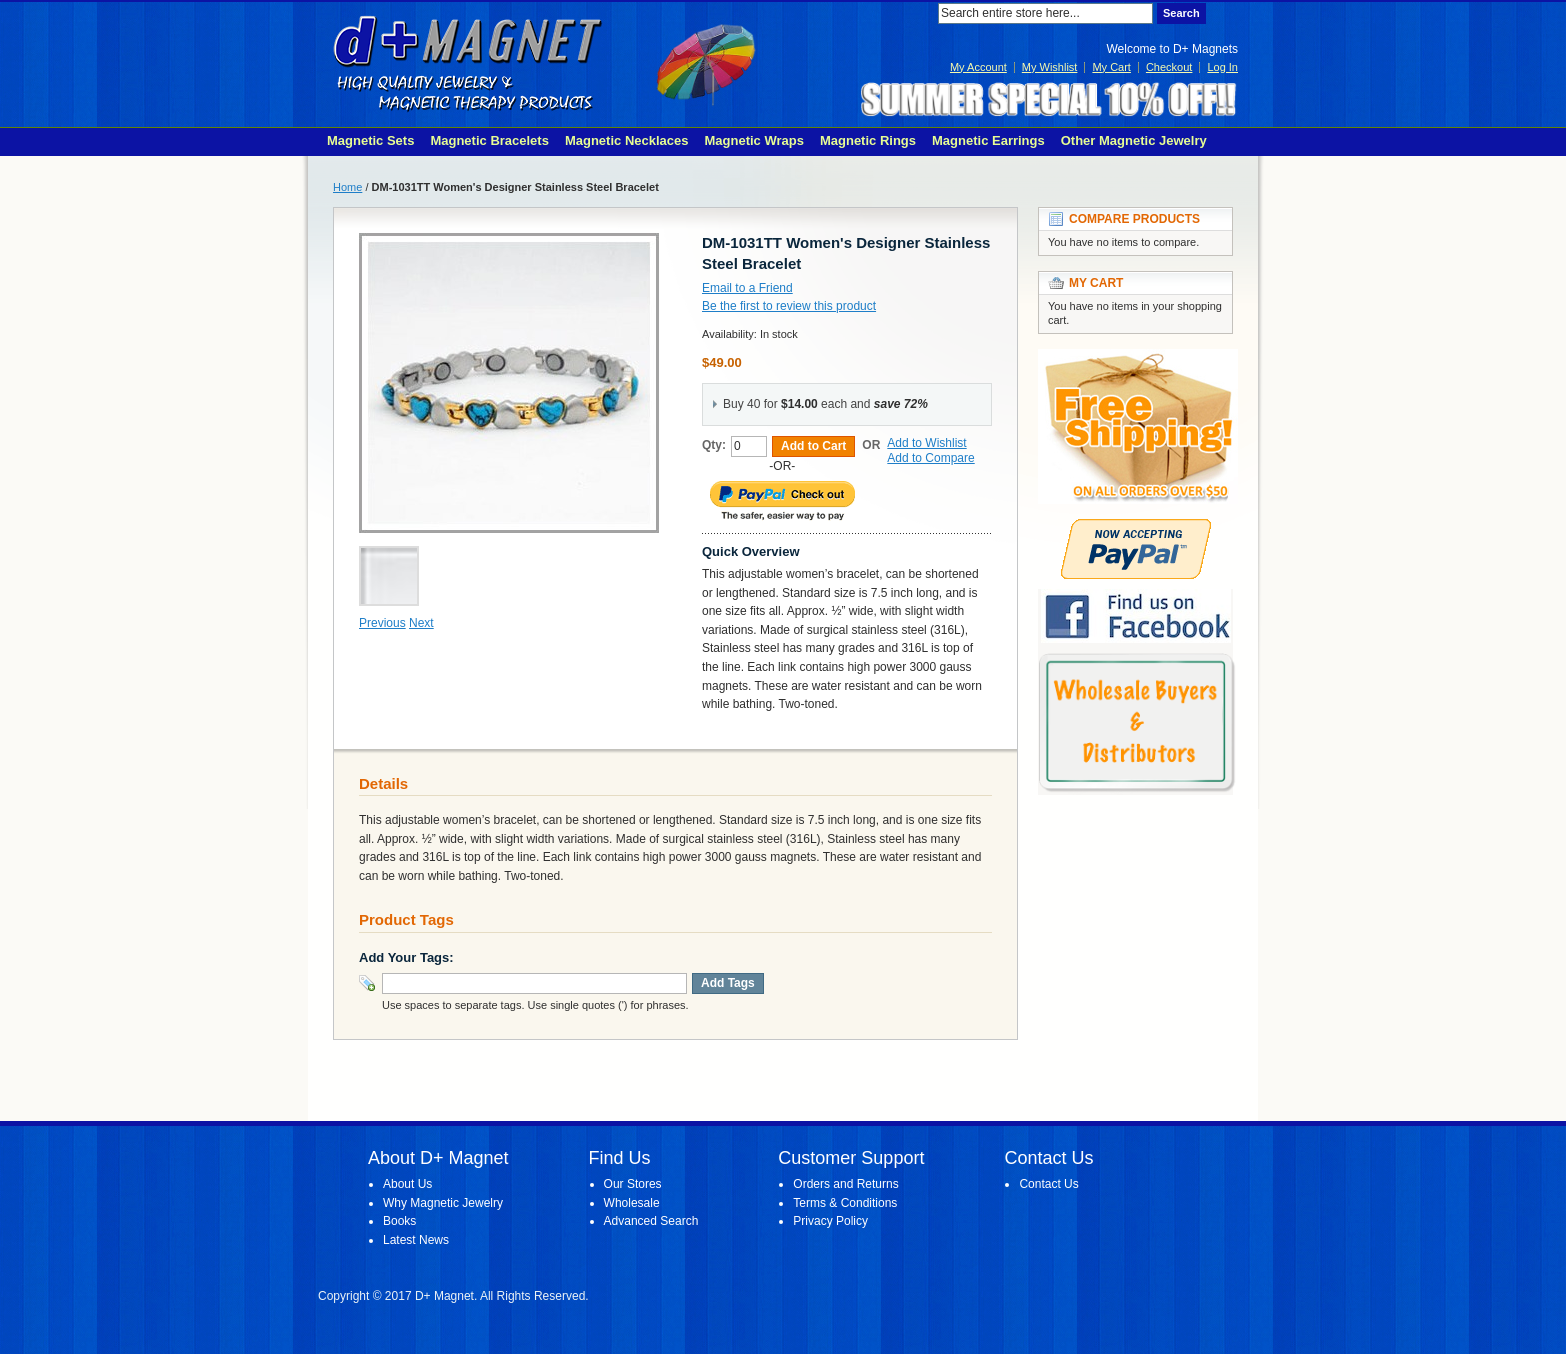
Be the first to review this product (789, 306)
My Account (978, 67)
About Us (407, 1184)
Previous (382, 623)
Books (399, 1221)
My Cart (1111, 67)
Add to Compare (930, 458)
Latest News (416, 1240)
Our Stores (633, 1184)
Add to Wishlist (926, 443)
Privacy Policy (830, 1221)
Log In (1222, 67)
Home (347, 187)
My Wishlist (1050, 67)
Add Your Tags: (406, 957)
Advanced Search (651, 1221)
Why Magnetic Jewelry (443, 1203)
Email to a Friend (747, 288)
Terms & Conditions (845, 1203)
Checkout (1169, 67)
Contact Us (1048, 1184)
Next (421, 623)
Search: (926, 13)
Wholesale (632, 1203)
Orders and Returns (845, 1184)
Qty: (714, 445)
